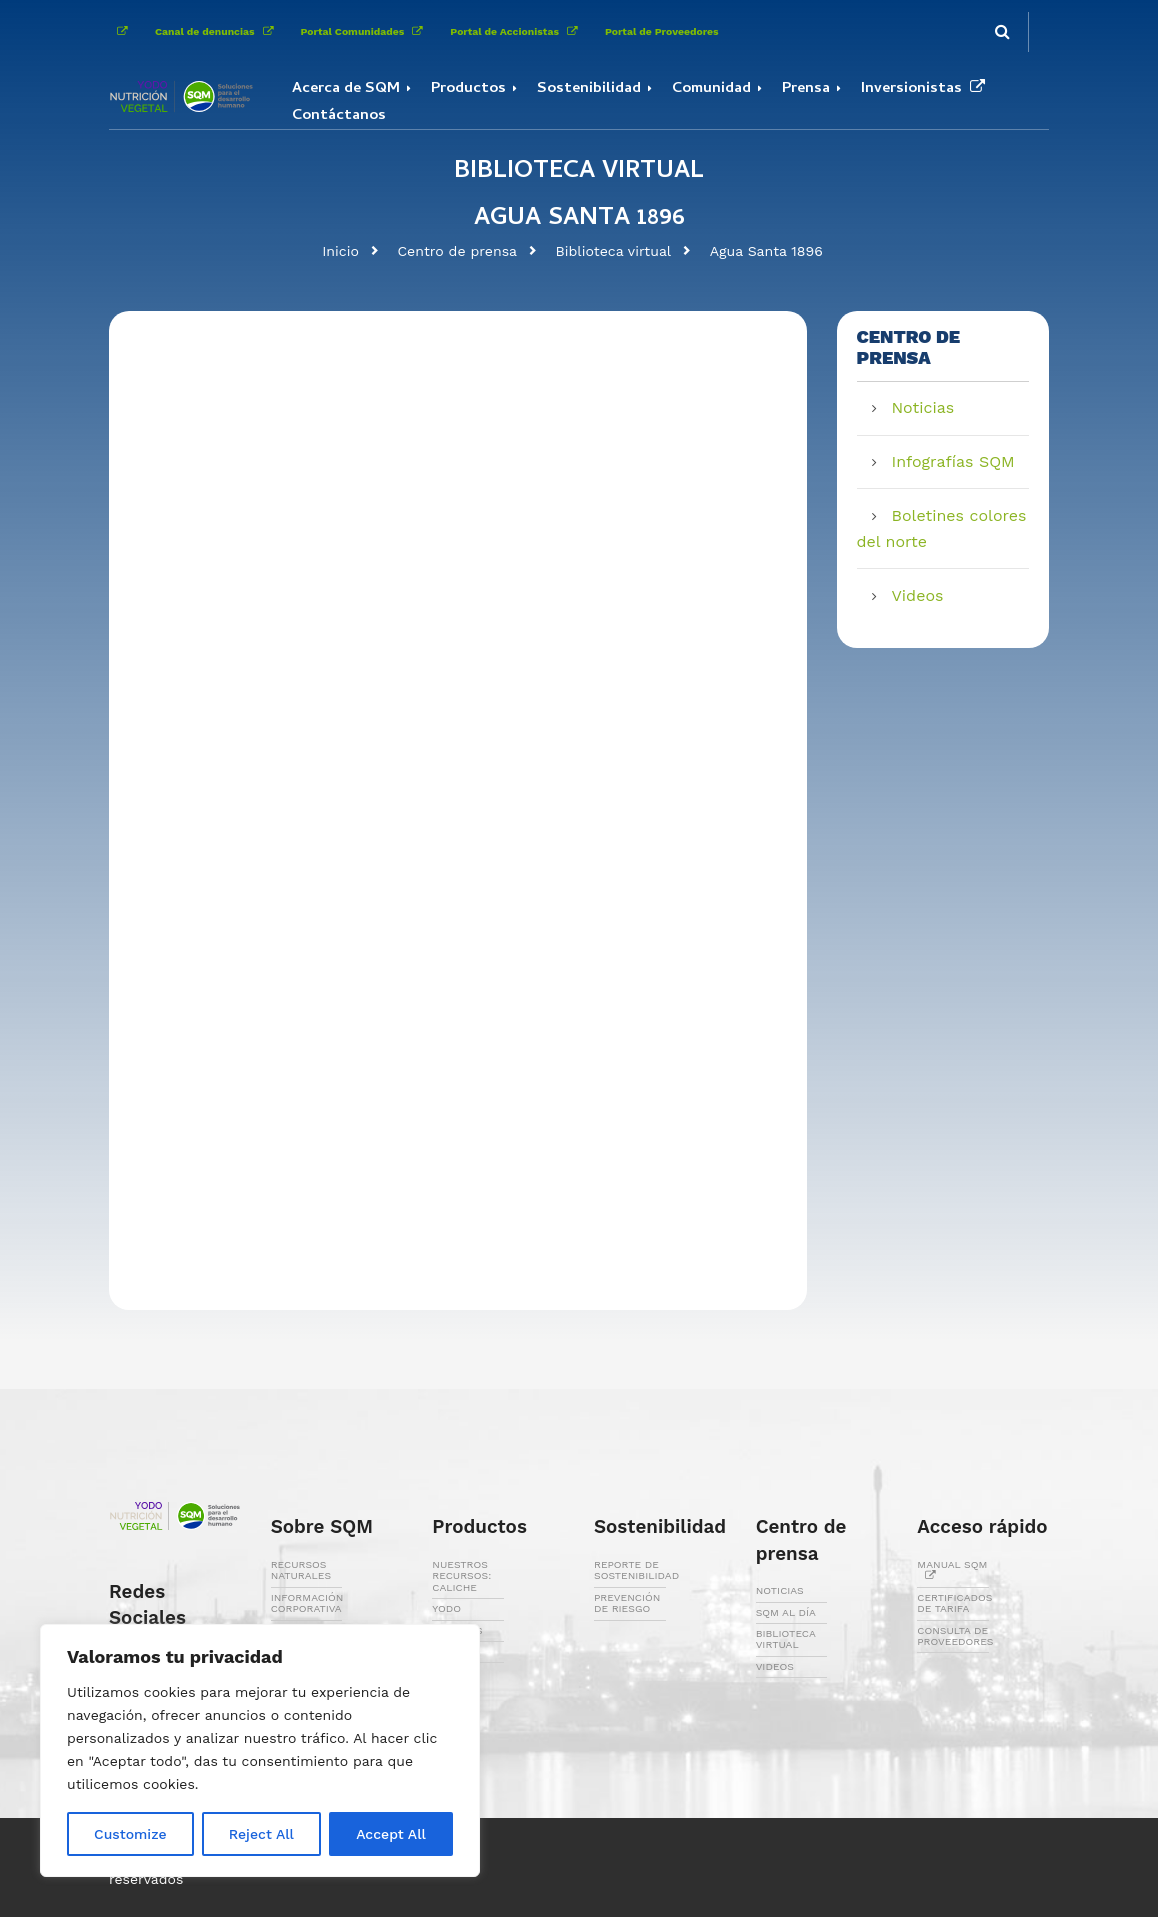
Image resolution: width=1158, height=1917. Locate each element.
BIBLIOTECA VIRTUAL (786, 1639)
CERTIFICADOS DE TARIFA (954, 1603)
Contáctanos (339, 116)
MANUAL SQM (952, 1570)
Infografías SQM (953, 461)
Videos (918, 595)
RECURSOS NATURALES (301, 1570)
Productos (468, 89)
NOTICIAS (780, 1590)
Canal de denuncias (218, 31)
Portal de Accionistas (517, 31)
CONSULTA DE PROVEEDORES (955, 1636)
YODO (446, 1608)
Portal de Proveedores (662, 31)
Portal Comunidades (366, 31)
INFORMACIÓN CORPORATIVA (307, 1603)
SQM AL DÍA (786, 1612)
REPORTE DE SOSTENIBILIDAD (636, 1570)
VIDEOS (775, 1666)
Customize (130, 1834)
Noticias (923, 407)
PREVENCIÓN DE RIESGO (627, 1603)
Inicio (340, 251)
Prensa (806, 89)
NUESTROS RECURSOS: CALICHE (461, 1576)
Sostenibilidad (589, 89)
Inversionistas (927, 89)
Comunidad (711, 89)
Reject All (261, 1834)
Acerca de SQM (346, 89)
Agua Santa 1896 (766, 251)
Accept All (391, 1834)
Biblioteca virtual (614, 251)
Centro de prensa (457, 251)
